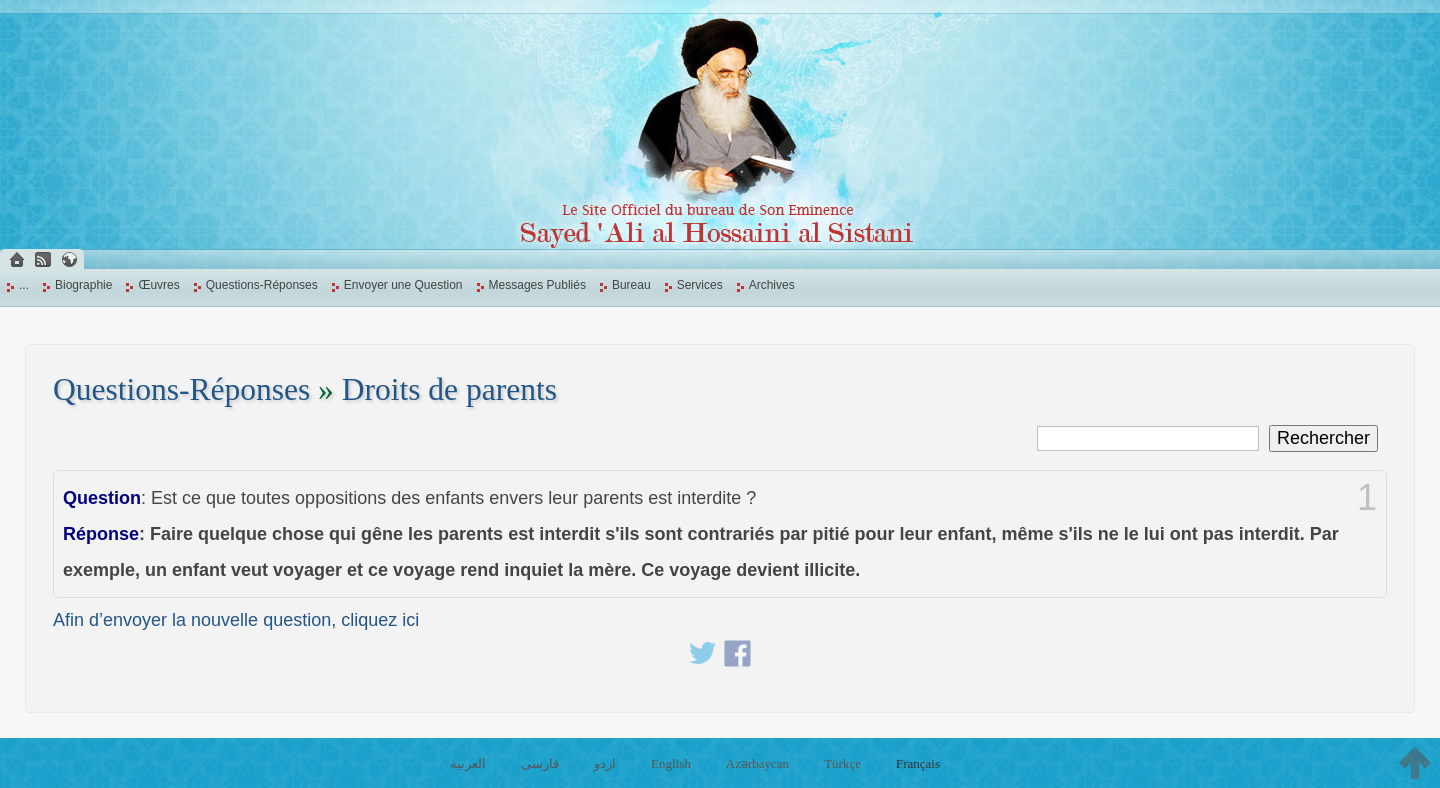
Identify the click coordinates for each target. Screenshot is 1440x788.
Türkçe (842, 763)
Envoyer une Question (403, 285)
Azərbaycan (757, 763)
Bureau (631, 285)
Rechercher (1323, 438)
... (24, 285)
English (671, 763)
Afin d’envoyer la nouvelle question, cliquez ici (236, 620)
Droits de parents (449, 389)
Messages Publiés (537, 285)
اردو (605, 763)
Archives (772, 285)
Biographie (83, 285)
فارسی (540, 763)
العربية (468, 763)
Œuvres (158, 285)
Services (700, 285)
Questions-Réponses (262, 285)
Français (918, 763)
